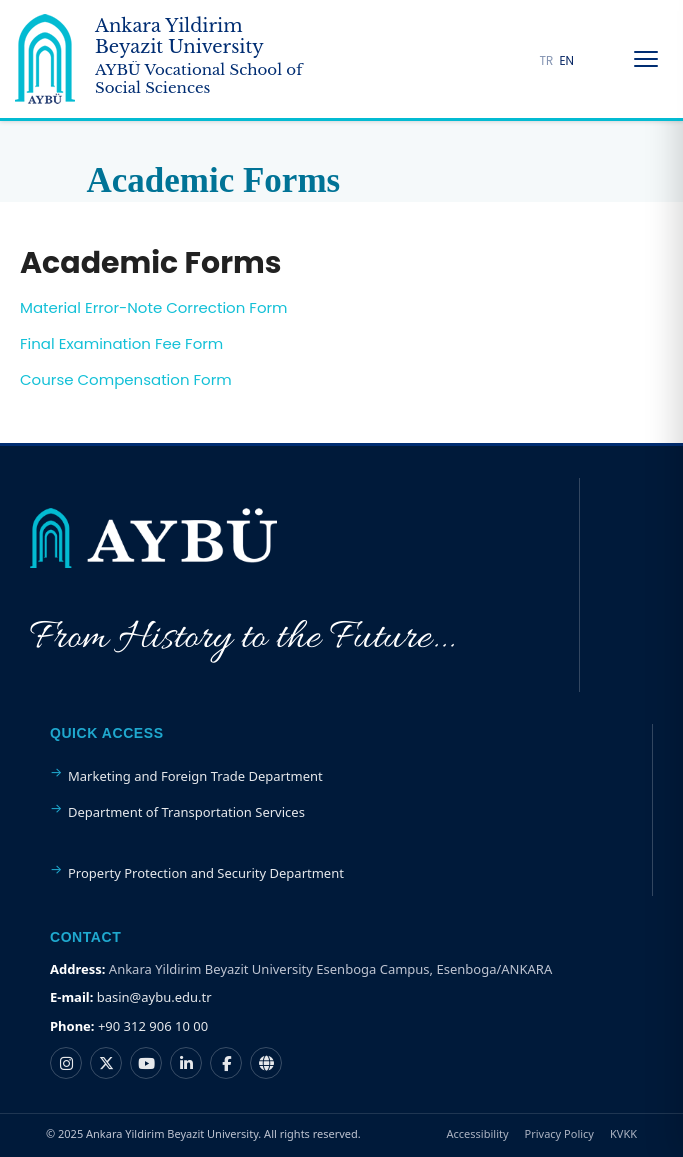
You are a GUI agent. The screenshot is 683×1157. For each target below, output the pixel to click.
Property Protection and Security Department (206, 873)
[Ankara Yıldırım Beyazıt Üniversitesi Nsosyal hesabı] (266, 1063)
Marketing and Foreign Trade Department (195, 776)
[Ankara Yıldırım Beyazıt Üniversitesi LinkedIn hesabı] (186, 1063)
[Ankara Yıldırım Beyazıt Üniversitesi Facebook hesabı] (226, 1063)
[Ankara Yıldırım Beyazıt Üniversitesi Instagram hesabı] (66, 1063)
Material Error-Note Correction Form (154, 307)
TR (547, 60)
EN (566, 60)
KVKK (623, 1133)
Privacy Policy (559, 1133)
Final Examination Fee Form (121, 343)
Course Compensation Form (126, 379)
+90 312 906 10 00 (153, 1026)
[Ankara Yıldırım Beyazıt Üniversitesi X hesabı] (106, 1063)
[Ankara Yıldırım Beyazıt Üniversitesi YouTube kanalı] (146, 1063)
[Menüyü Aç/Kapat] (646, 59)
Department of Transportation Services (186, 812)
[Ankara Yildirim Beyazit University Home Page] (160, 59)
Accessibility (478, 1133)
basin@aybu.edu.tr (154, 997)
